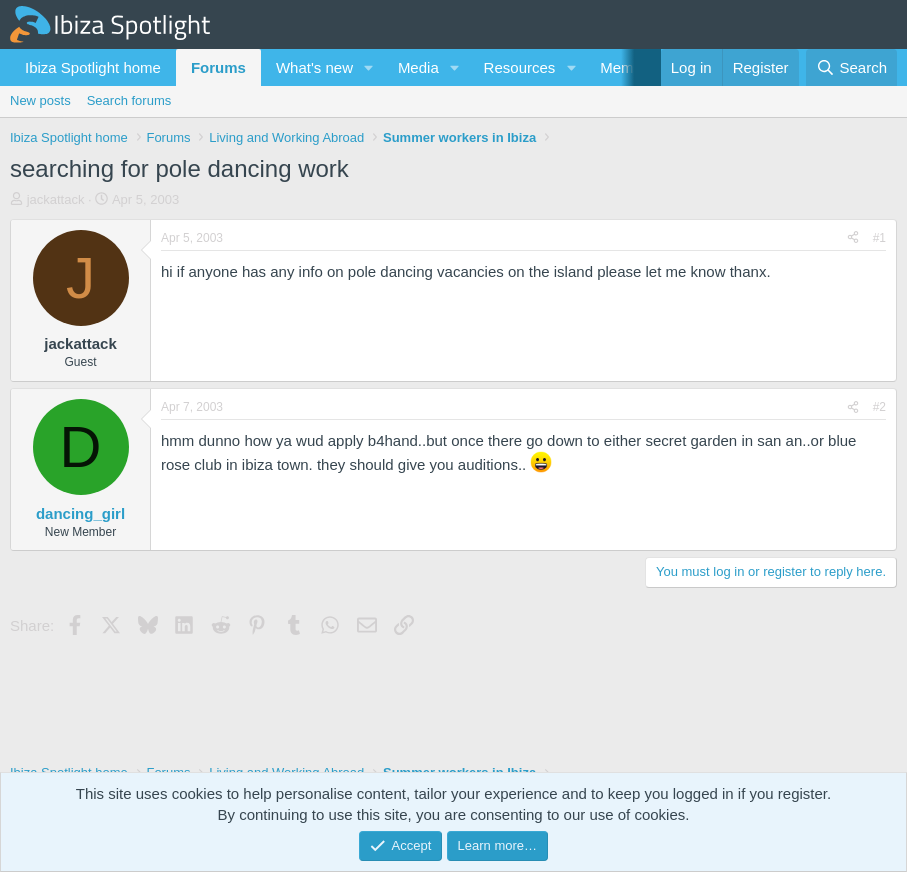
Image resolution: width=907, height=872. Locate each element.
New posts (40, 100)
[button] (369, 67)
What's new (314, 67)
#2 (879, 407)
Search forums (129, 100)
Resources (520, 67)
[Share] (853, 238)
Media (418, 67)
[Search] (851, 67)
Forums (218, 67)
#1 (879, 238)
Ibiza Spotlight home (93, 67)
